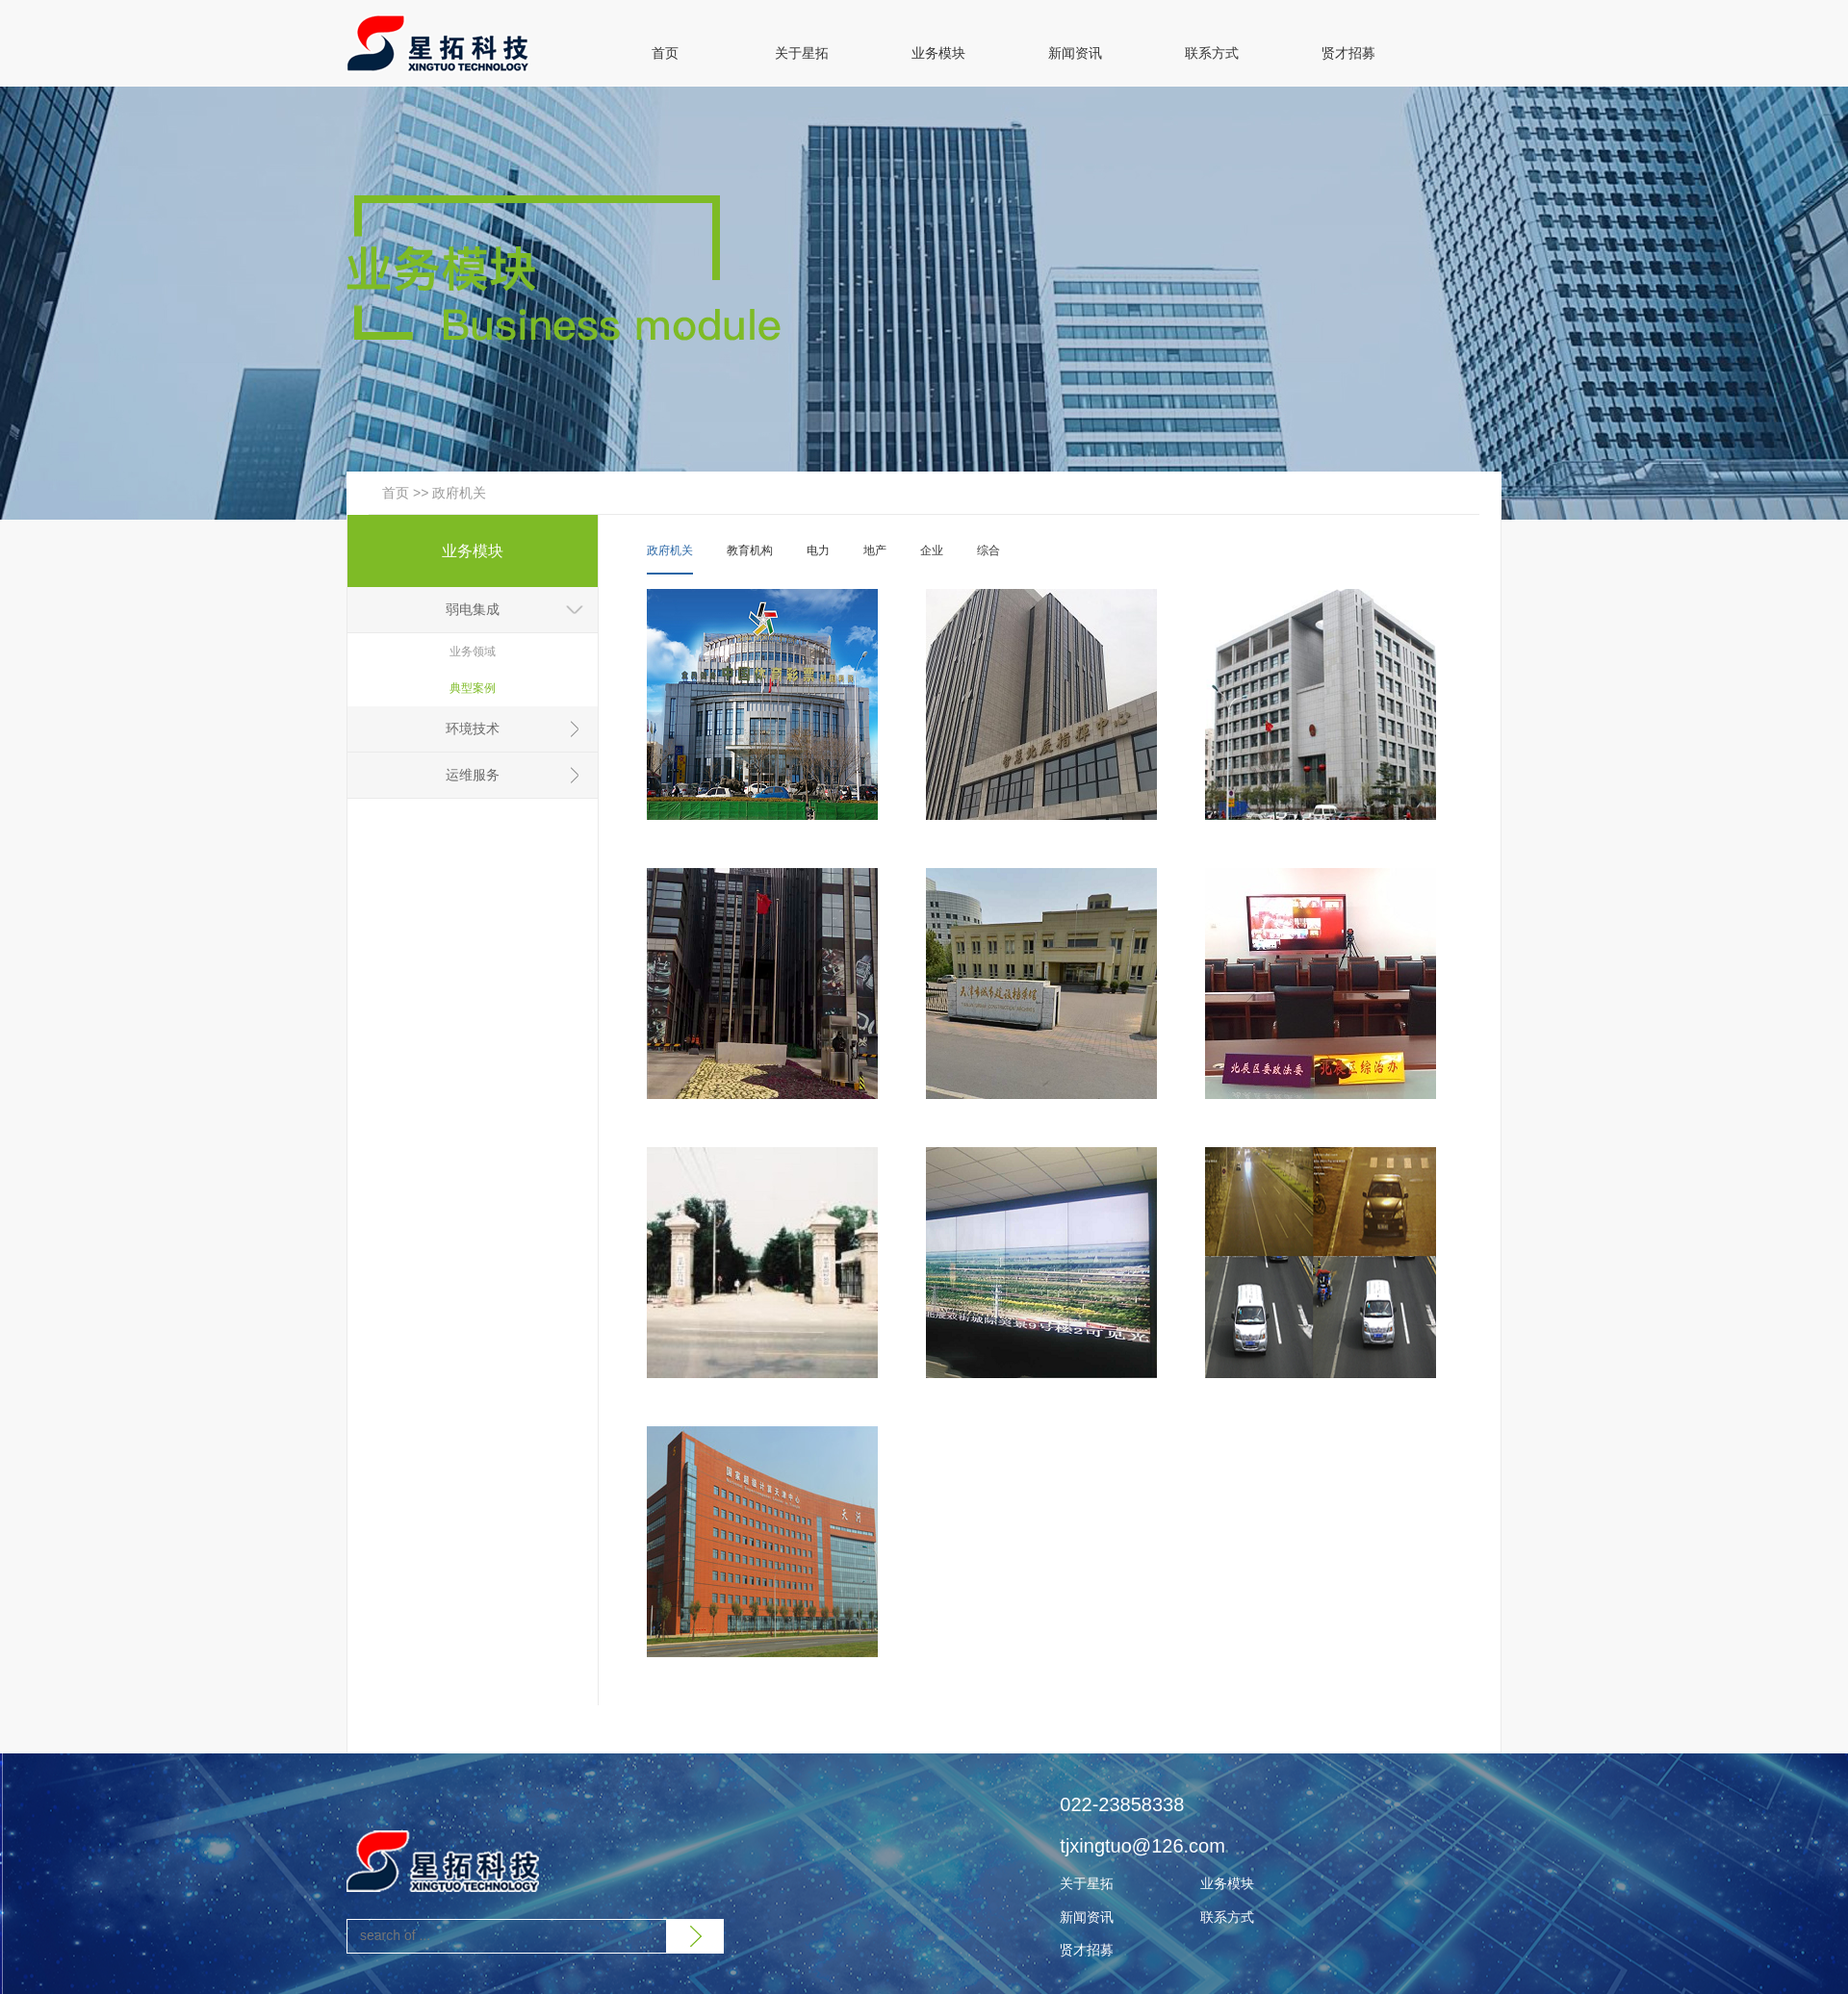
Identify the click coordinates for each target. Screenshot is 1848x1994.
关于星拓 (802, 53)
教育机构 (750, 550)
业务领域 (472, 651)
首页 (665, 53)
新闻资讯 (1075, 53)
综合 (988, 550)
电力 (818, 550)
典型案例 (472, 688)
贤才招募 (1348, 53)
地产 (874, 550)
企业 (931, 550)
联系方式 (1212, 53)
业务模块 (938, 53)
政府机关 (459, 492)
